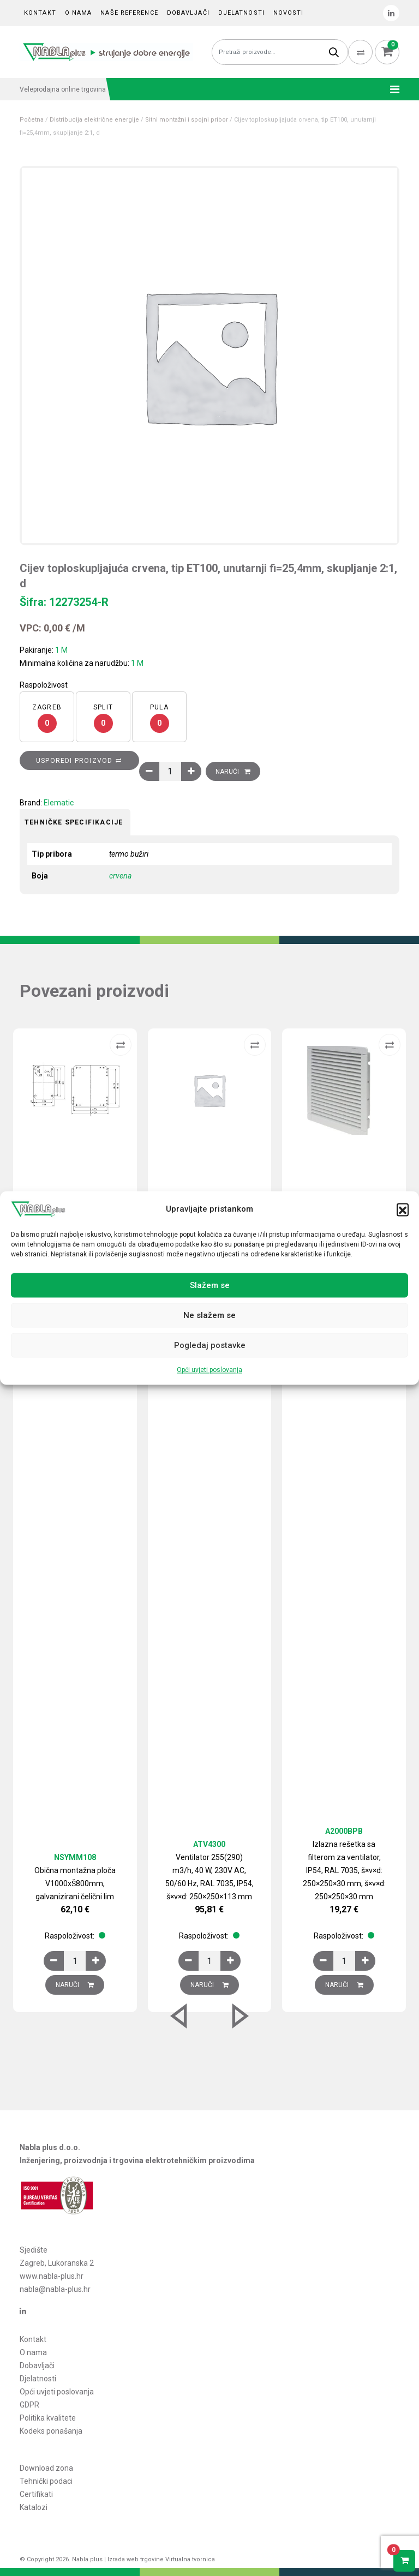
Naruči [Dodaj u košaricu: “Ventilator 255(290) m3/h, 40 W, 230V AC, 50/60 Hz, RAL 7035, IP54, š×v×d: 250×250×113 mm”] (209, 1985)
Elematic (59, 802)
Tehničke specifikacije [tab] (74, 822)
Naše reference (129, 12)
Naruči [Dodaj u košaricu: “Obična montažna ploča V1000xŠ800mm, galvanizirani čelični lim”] (75, 1985)
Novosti (288, 12)
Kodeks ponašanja (51, 2431)
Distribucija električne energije (94, 119)
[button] (402, 1209)
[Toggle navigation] (391, 89)
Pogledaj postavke (210, 1345)
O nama (78, 12)
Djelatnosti (241, 12)
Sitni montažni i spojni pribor (186, 119)
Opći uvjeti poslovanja (209, 1370)
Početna (32, 119)
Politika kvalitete (48, 2418)
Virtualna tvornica (190, 2559)
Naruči (227, 771)
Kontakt (40, 12)
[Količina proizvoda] (170, 771)
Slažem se (210, 1285)
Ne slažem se (209, 1315)
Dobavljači (188, 12)
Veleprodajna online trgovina (63, 89)
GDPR (29, 2404)
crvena (120, 875)
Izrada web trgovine (135, 2559)
